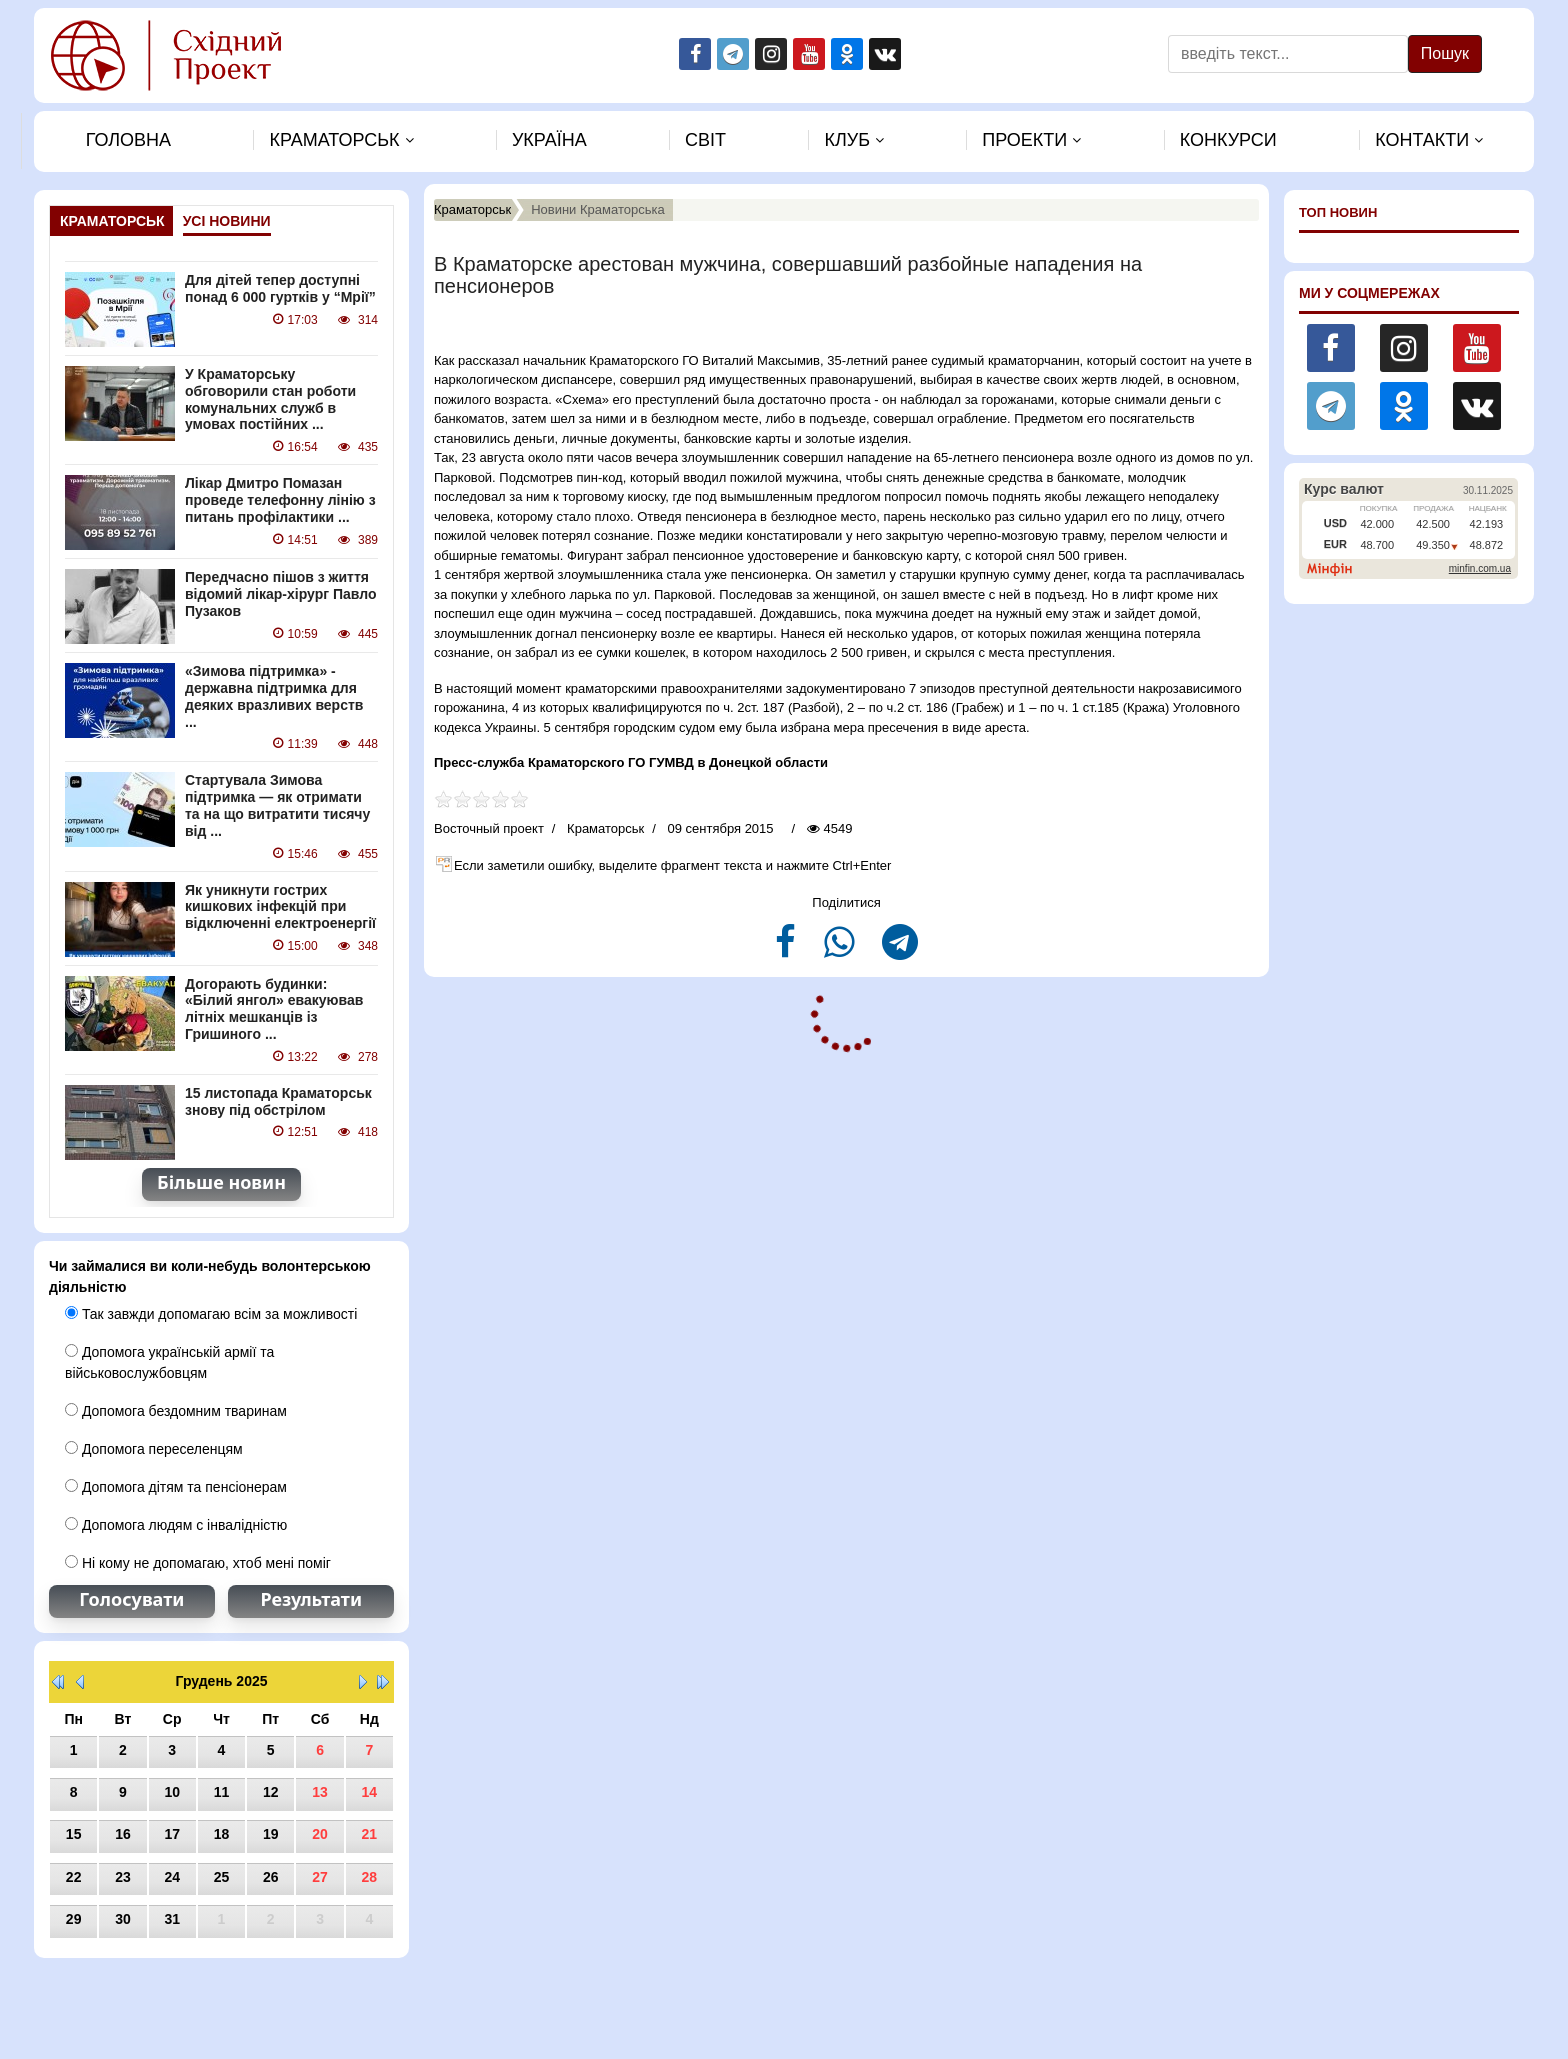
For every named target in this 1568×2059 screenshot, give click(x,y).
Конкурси (1228, 140)
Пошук (1445, 53)
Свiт (705, 140)
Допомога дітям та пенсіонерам (176, 1487)
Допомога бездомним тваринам (176, 1411)
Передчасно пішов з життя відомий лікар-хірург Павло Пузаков (280, 594)
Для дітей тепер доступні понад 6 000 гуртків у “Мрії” (280, 288)
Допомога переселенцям (154, 1449)
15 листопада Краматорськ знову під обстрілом (278, 1101)
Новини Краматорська (598, 209)
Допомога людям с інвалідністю (176, 1525)
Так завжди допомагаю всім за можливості (211, 1314)
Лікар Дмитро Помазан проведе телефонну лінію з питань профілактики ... (280, 500)
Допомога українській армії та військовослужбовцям (169, 1362)
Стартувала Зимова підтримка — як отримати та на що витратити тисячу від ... (277, 805)
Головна (128, 140)
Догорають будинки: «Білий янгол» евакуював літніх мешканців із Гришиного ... (274, 1009)
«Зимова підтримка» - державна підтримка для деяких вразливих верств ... (274, 696)
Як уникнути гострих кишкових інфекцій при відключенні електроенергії (280, 907)
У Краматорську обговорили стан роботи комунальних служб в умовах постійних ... (270, 399)
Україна (549, 140)
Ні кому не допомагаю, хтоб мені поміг (198, 1563)
